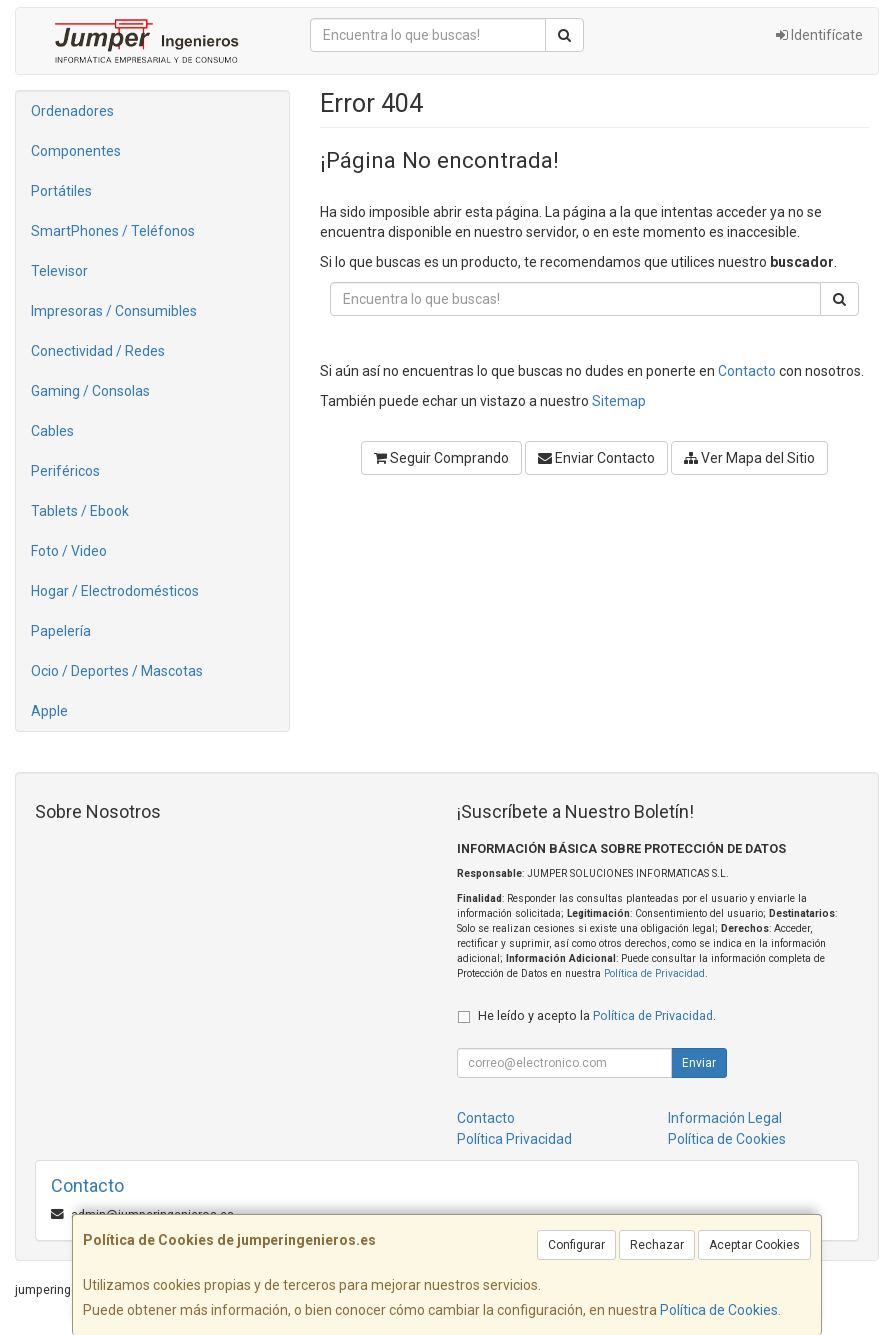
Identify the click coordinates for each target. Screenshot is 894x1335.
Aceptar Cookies (754, 1245)
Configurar (576, 1245)
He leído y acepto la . (597, 1015)
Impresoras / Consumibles (114, 311)
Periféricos (65, 471)
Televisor (59, 271)
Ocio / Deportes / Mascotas (117, 671)
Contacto (747, 371)
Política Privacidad (514, 1139)
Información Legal (725, 1118)
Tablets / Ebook (80, 511)
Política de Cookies (719, 1310)
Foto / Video (69, 551)
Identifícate (819, 35)
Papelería (61, 631)
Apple (49, 711)
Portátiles (61, 191)
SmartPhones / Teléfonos (113, 231)
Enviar (699, 1063)
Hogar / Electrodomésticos (115, 591)
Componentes (76, 151)
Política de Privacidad (654, 973)
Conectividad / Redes (98, 351)
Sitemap (619, 401)
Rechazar (657, 1245)
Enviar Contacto (596, 458)
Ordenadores (72, 111)
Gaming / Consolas (90, 391)
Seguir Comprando (441, 458)
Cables (52, 431)
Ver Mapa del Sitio (749, 458)
